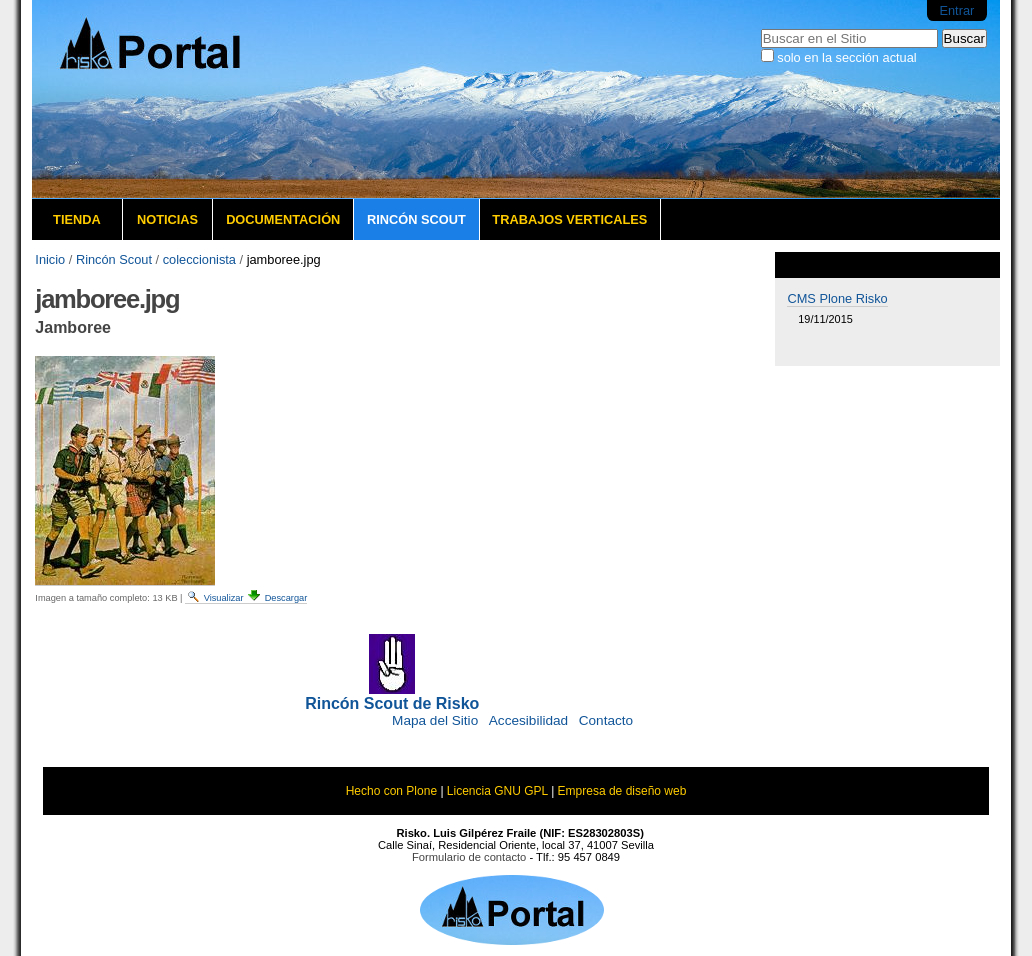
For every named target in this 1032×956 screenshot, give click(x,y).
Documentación (283, 219)
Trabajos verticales (569, 219)
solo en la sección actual (846, 57)
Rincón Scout (416, 219)
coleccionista (199, 259)
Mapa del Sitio (435, 720)
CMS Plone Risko (837, 298)
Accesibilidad (528, 720)
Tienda (77, 219)
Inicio (50, 259)
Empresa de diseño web (622, 791)
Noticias (167, 219)
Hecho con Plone (391, 791)
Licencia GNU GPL (497, 791)
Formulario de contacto (469, 857)
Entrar (956, 10)
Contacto (606, 720)
